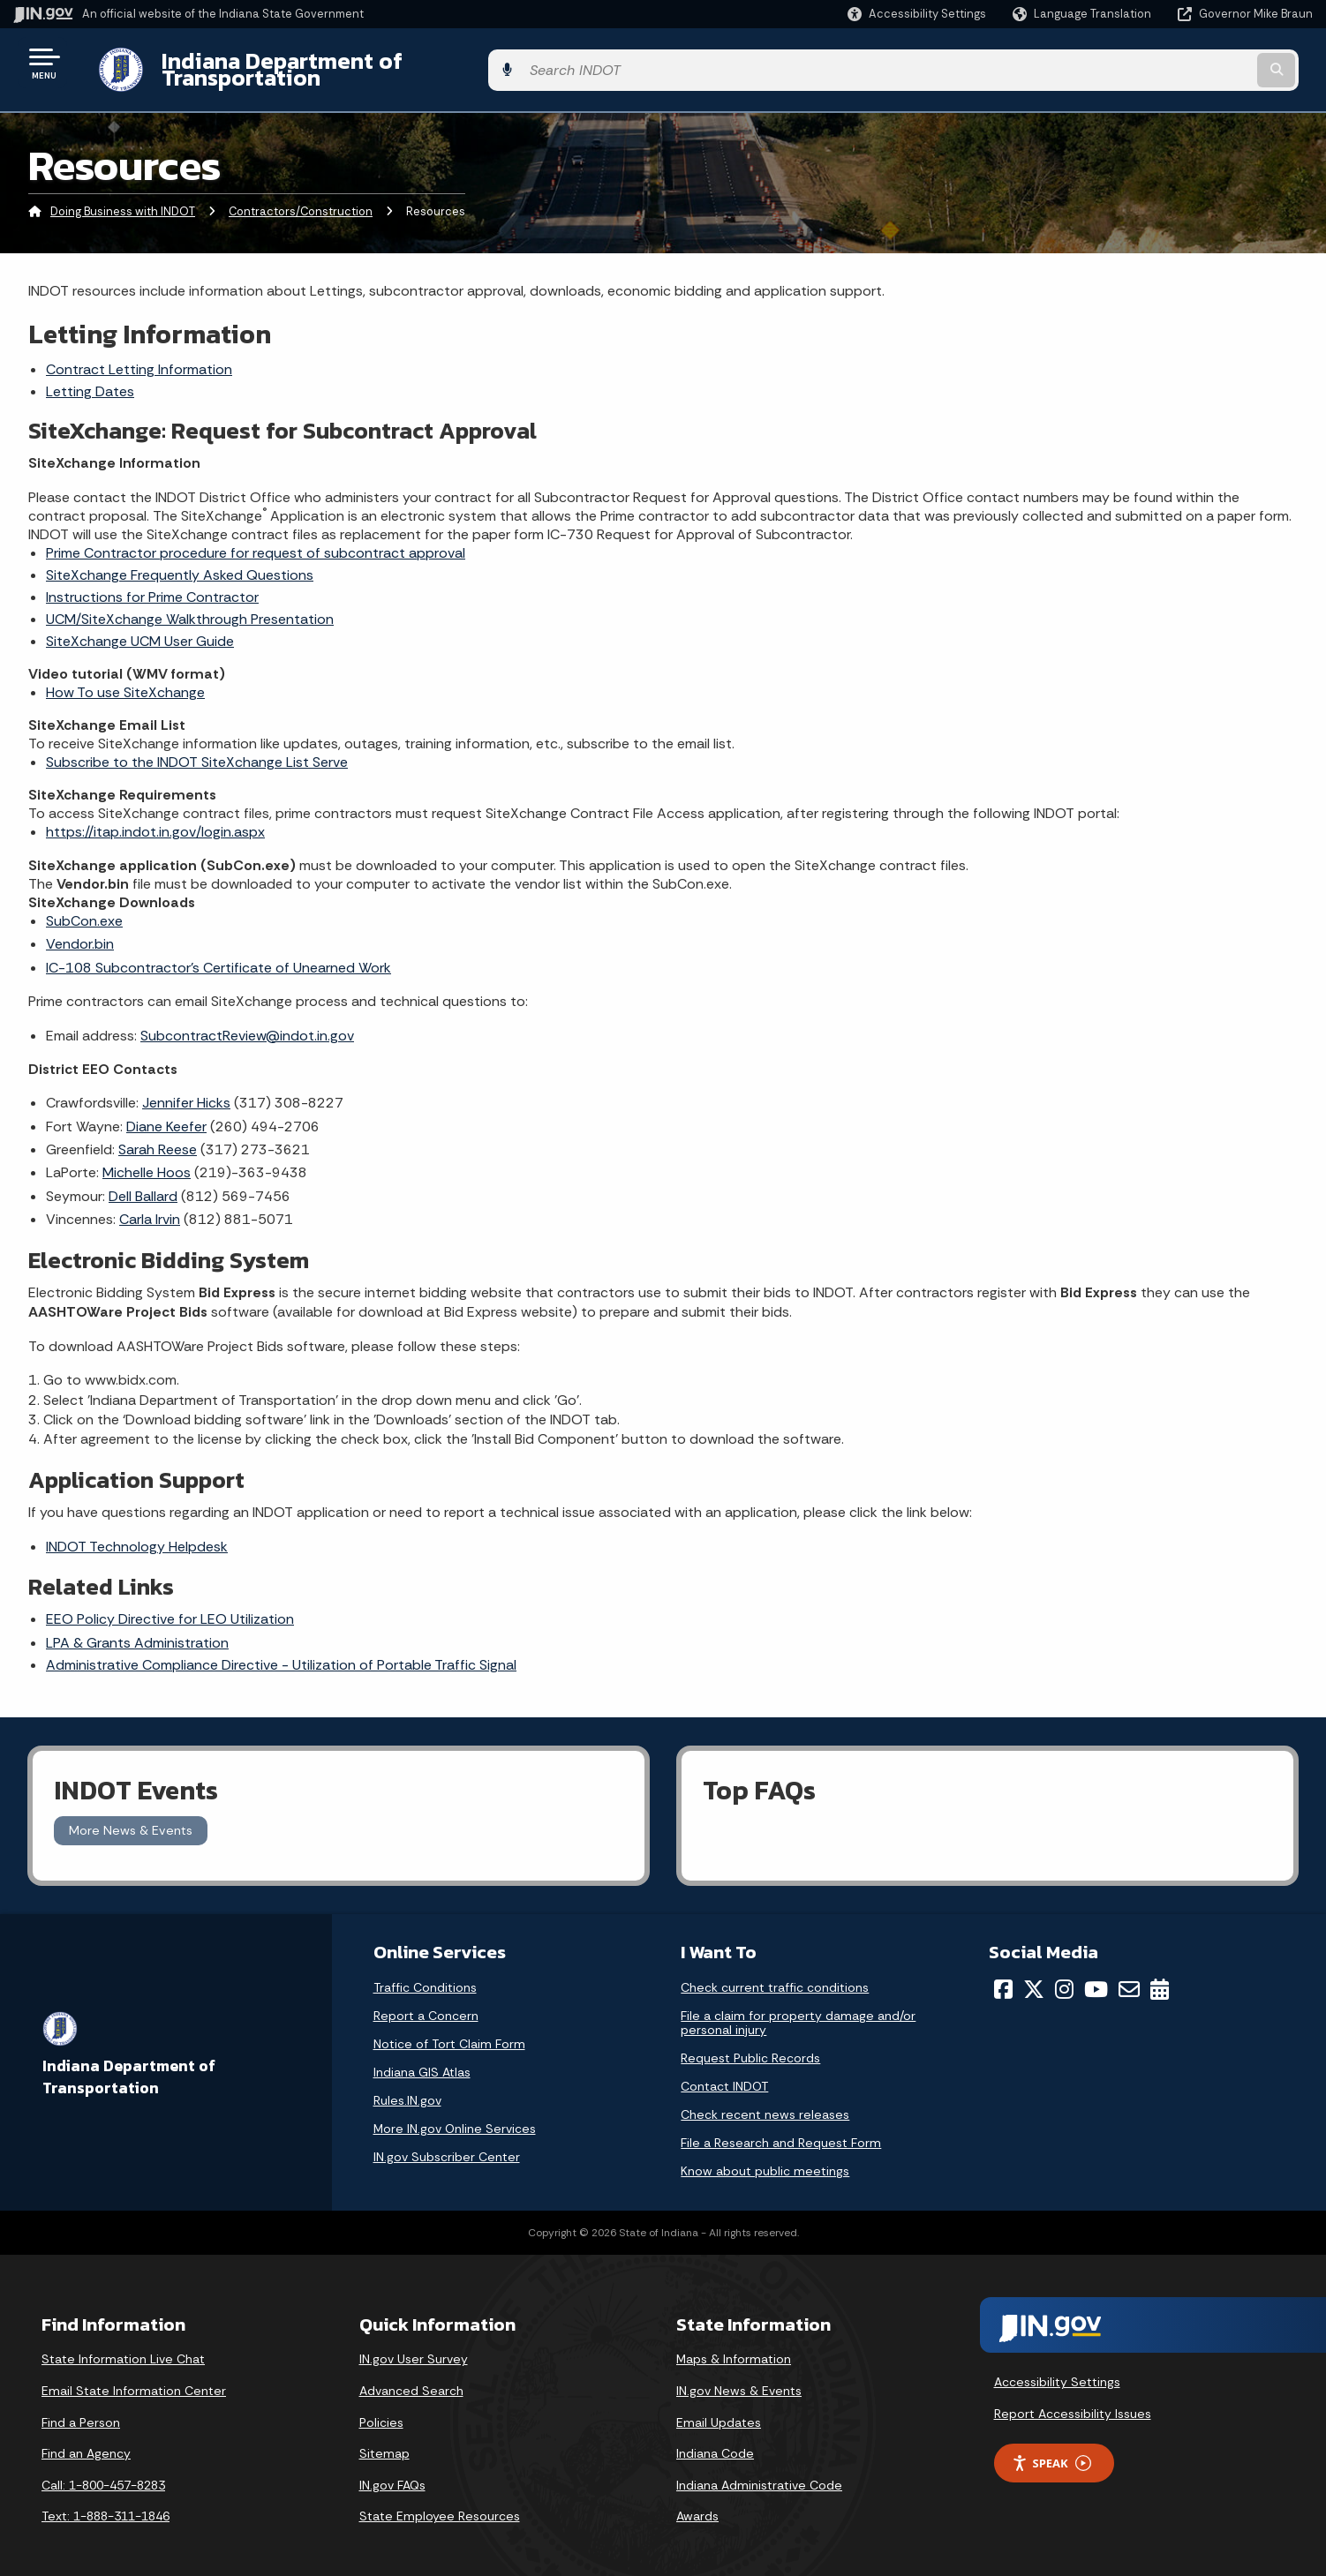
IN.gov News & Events (739, 2377)
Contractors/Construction (301, 198)
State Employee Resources (439, 2503)
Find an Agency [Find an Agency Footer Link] (86, 2440)
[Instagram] (1064, 1975)
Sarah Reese (157, 1136)
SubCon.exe (84, 907)
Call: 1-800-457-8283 (103, 2471)
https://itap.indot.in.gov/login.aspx (155, 817)
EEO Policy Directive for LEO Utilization (170, 1605)
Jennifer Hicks (186, 1089)
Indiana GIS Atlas (422, 2059)
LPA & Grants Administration (137, 1628)
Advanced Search (411, 2377)
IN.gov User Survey (413, 2346)
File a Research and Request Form (781, 2129)
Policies (381, 2408)
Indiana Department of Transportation (345, 62)
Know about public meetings (765, 2158)
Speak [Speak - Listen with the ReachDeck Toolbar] (1051, 2449)
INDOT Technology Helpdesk (137, 1532)
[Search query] (1162, 63)
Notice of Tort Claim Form (449, 2031)
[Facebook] (1003, 1975)
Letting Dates (90, 377)
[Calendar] (1159, 1975)
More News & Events (130, 1817)
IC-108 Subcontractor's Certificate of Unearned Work (218, 953)
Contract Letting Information (139, 355)
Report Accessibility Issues (1072, 2399)
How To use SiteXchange (125, 678)
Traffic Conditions (425, 1974)
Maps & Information (733, 2346)
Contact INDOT (724, 2073)
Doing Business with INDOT (122, 198)
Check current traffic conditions (775, 1974)
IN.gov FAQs (392, 2471)
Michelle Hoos (146, 1159)
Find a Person (80, 2408)
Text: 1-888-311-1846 (105, 2503)
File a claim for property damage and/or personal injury (798, 2009)
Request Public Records (750, 2045)
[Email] (1129, 1975)
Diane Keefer (166, 1112)
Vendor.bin (80, 930)
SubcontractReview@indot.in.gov (247, 1021)
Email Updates (718, 2408)
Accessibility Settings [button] (1057, 2369)
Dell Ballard (143, 1182)
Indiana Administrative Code (759, 2471)
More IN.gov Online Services (454, 2115)
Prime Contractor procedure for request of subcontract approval (255, 538)
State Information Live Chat (123, 2346)
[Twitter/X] (1033, 1975)
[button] (917, 13)
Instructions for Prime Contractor (152, 583)
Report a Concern (425, 2002)
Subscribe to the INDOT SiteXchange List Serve (197, 748)
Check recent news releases (765, 2101)
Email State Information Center (133, 2377)
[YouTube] (1096, 1975)
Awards (697, 2503)
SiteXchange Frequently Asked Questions (179, 561)
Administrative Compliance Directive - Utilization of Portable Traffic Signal (281, 1650)
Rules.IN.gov (407, 2087)
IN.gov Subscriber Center (446, 2144)
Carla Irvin (149, 1206)
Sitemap (384, 2440)
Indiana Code (715, 2440)
